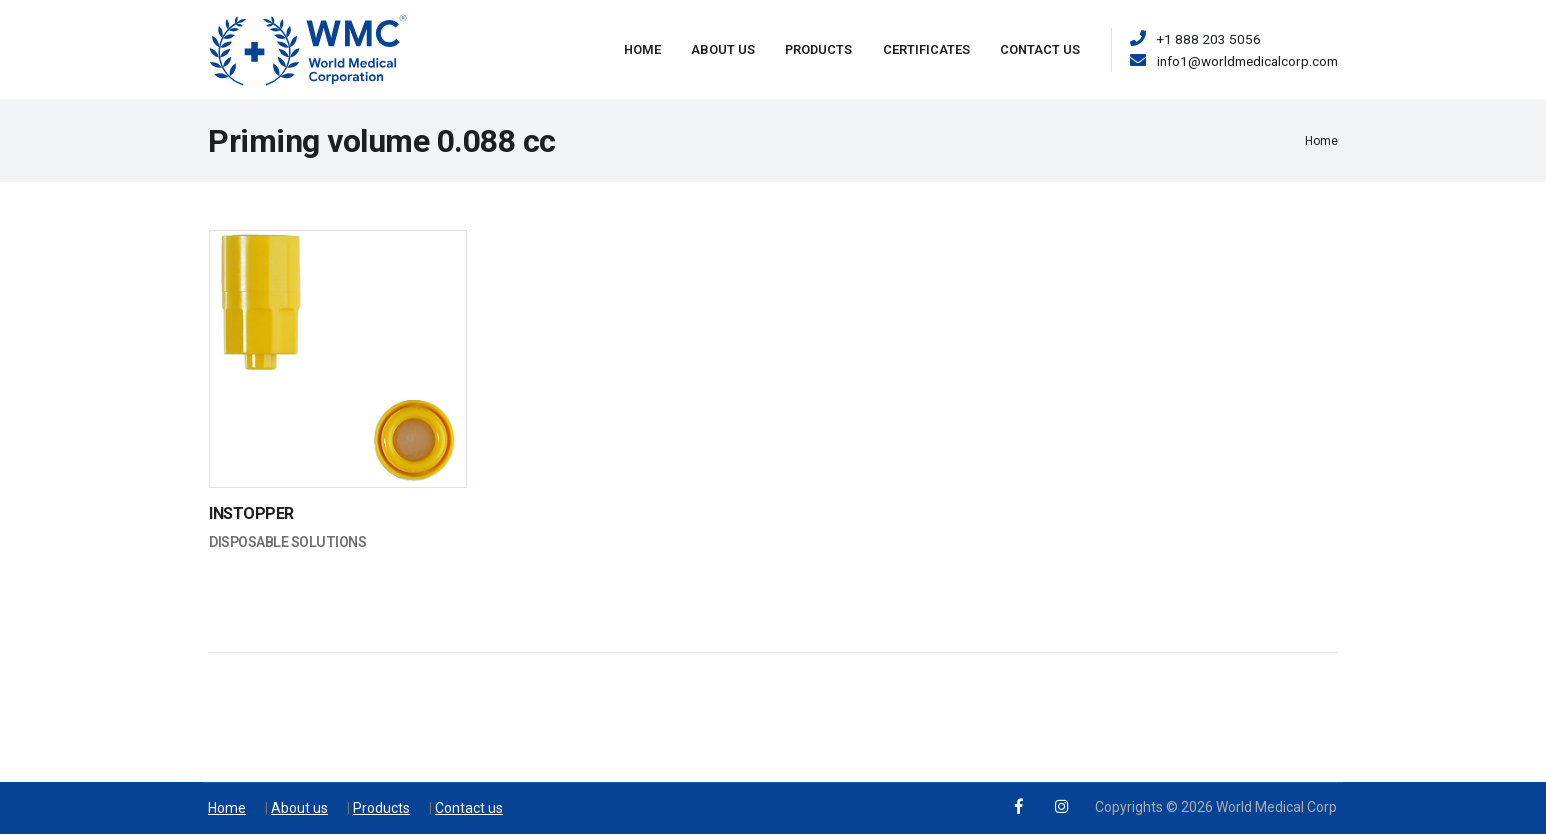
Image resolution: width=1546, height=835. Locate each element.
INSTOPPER (251, 513)
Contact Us (1040, 49)
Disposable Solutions (287, 542)
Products (818, 49)
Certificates (926, 49)
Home (642, 49)
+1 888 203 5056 (1209, 39)
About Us (723, 49)
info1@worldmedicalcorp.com (1247, 61)
